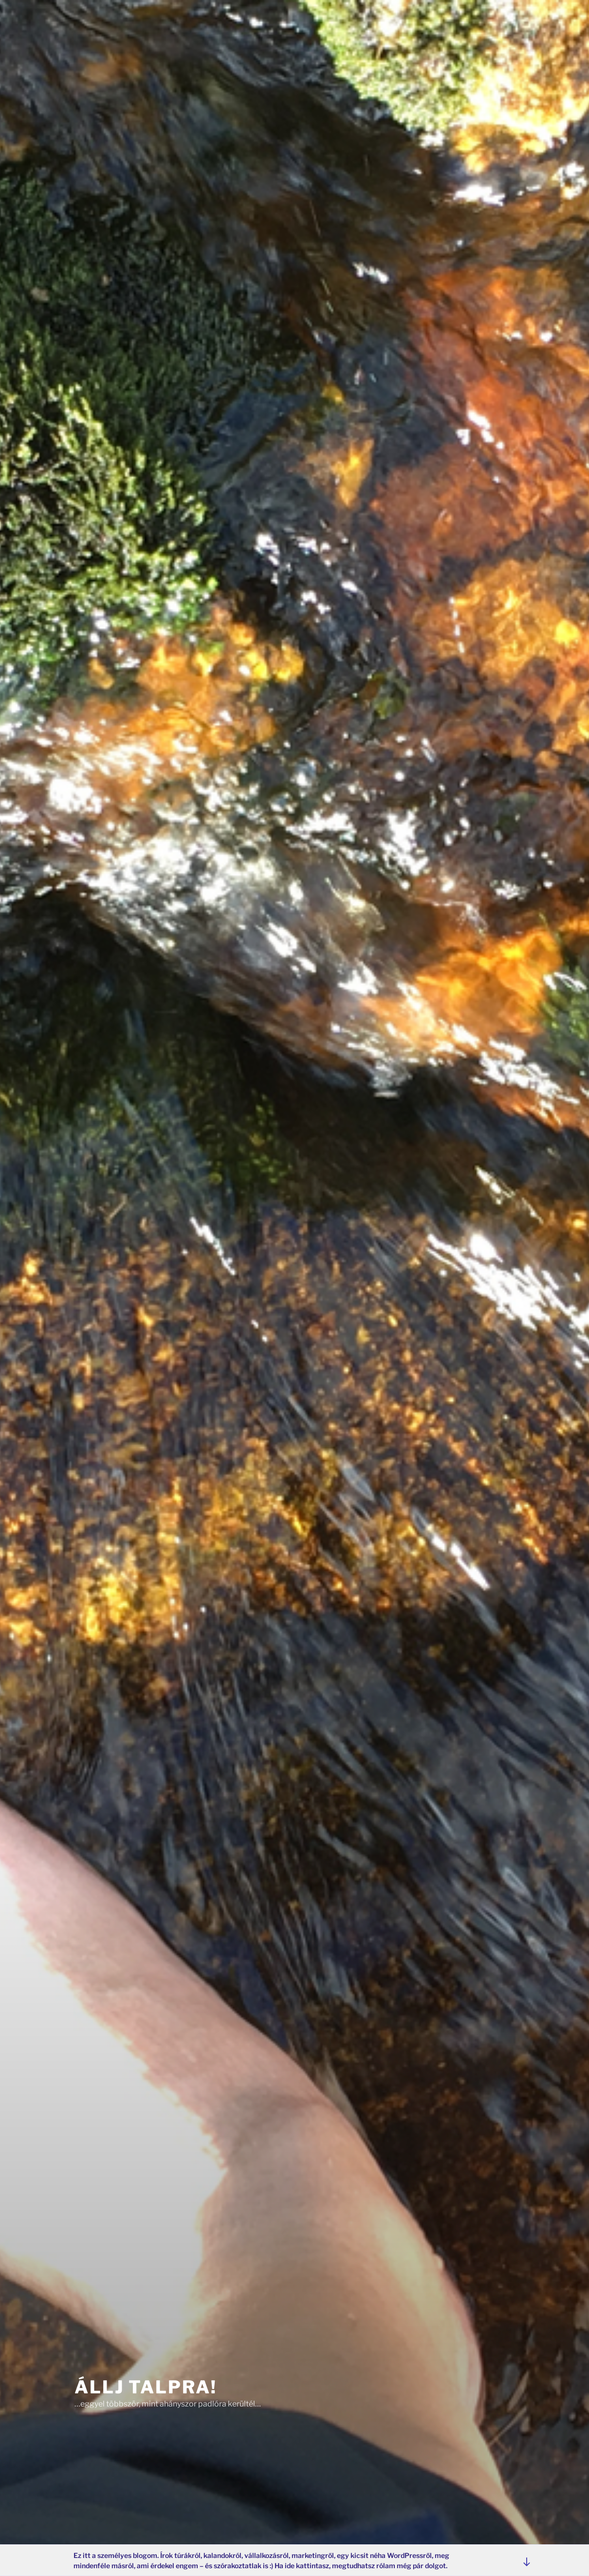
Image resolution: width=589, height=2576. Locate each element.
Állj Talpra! (145, 2382)
